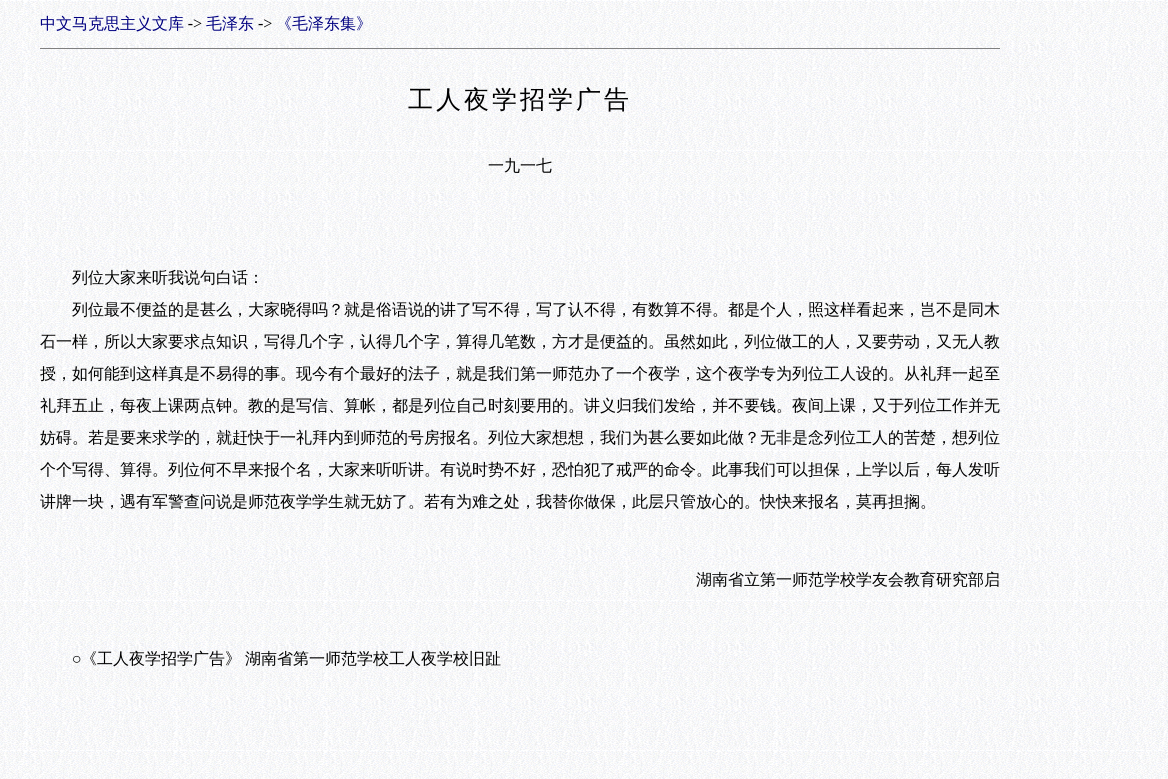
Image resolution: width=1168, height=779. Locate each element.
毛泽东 (230, 23)
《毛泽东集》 (324, 23)
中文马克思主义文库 (112, 23)
